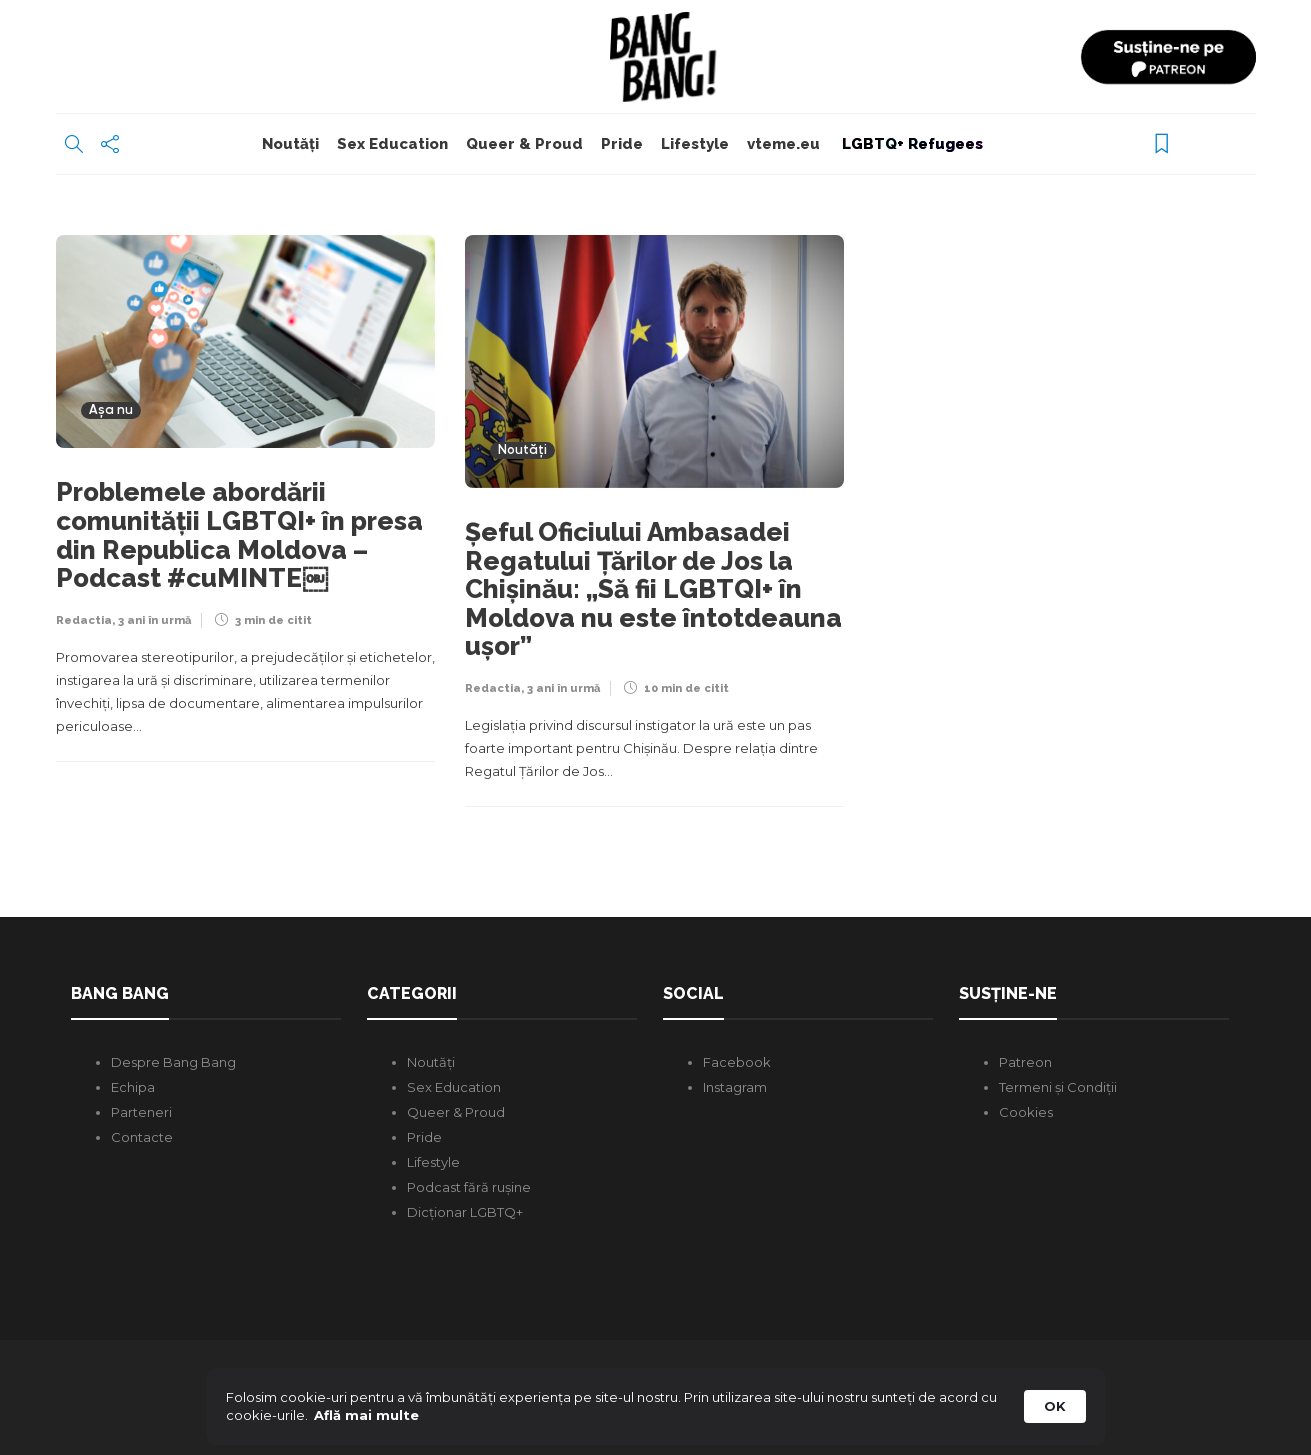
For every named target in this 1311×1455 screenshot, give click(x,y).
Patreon (1025, 1062)
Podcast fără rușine (469, 1187)
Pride (622, 144)
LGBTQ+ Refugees (910, 144)
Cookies (1026, 1112)
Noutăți (290, 144)
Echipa (133, 1087)
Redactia (84, 620)
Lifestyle (695, 144)
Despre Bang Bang (173, 1062)
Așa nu (111, 410)
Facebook (737, 1062)
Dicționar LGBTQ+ (465, 1212)
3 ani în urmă (154, 620)
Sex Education (392, 144)
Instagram (735, 1087)
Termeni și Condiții (1058, 1087)
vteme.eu (783, 144)
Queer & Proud (524, 144)
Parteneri (141, 1112)
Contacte (142, 1137)
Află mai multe (366, 1415)
